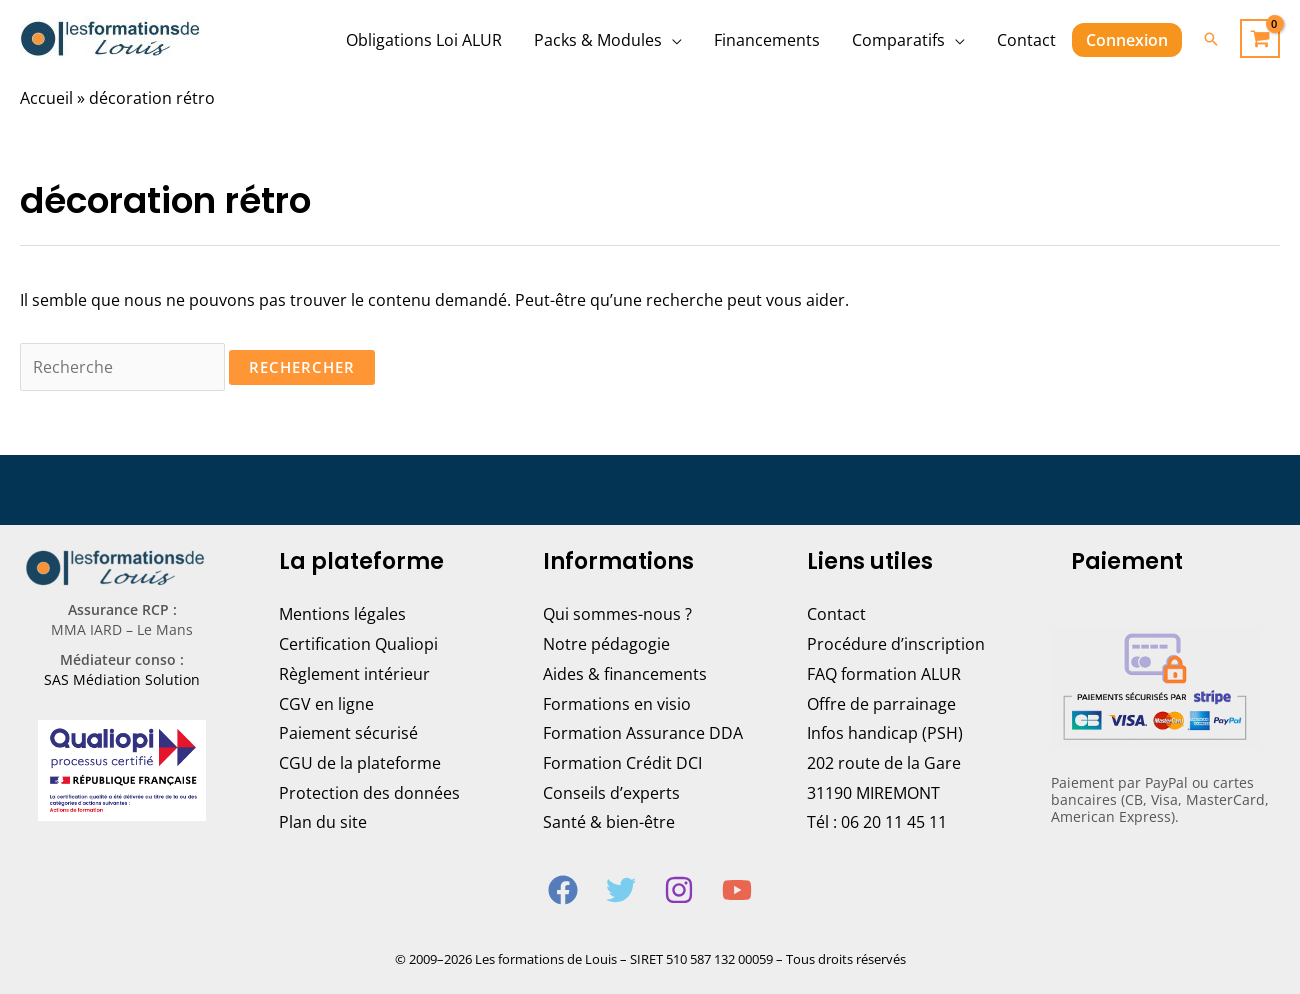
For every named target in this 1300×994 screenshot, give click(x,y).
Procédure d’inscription (896, 644)
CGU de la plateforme (360, 763)
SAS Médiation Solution (122, 679)
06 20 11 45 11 (894, 822)
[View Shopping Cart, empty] (1260, 38)
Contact (836, 614)
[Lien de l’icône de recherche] (1211, 39)
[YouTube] (737, 890)
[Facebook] (563, 890)
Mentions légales (342, 614)
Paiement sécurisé (348, 733)
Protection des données (369, 793)
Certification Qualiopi (358, 644)
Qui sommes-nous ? (617, 614)
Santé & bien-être (609, 822)
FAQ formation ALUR (884, 674)
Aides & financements (625, 674)
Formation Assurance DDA (643, 733)
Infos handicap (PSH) (885, 733)
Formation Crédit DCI (622, 763)
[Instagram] (679, 890)
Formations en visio (617, 704)
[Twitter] (621, 890)
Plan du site (323, 822)
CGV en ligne (326, 704)
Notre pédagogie (606, 644)
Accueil (46, 98)
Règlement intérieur (354, 674)
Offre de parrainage (881, 704)
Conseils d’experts (611, 793)
